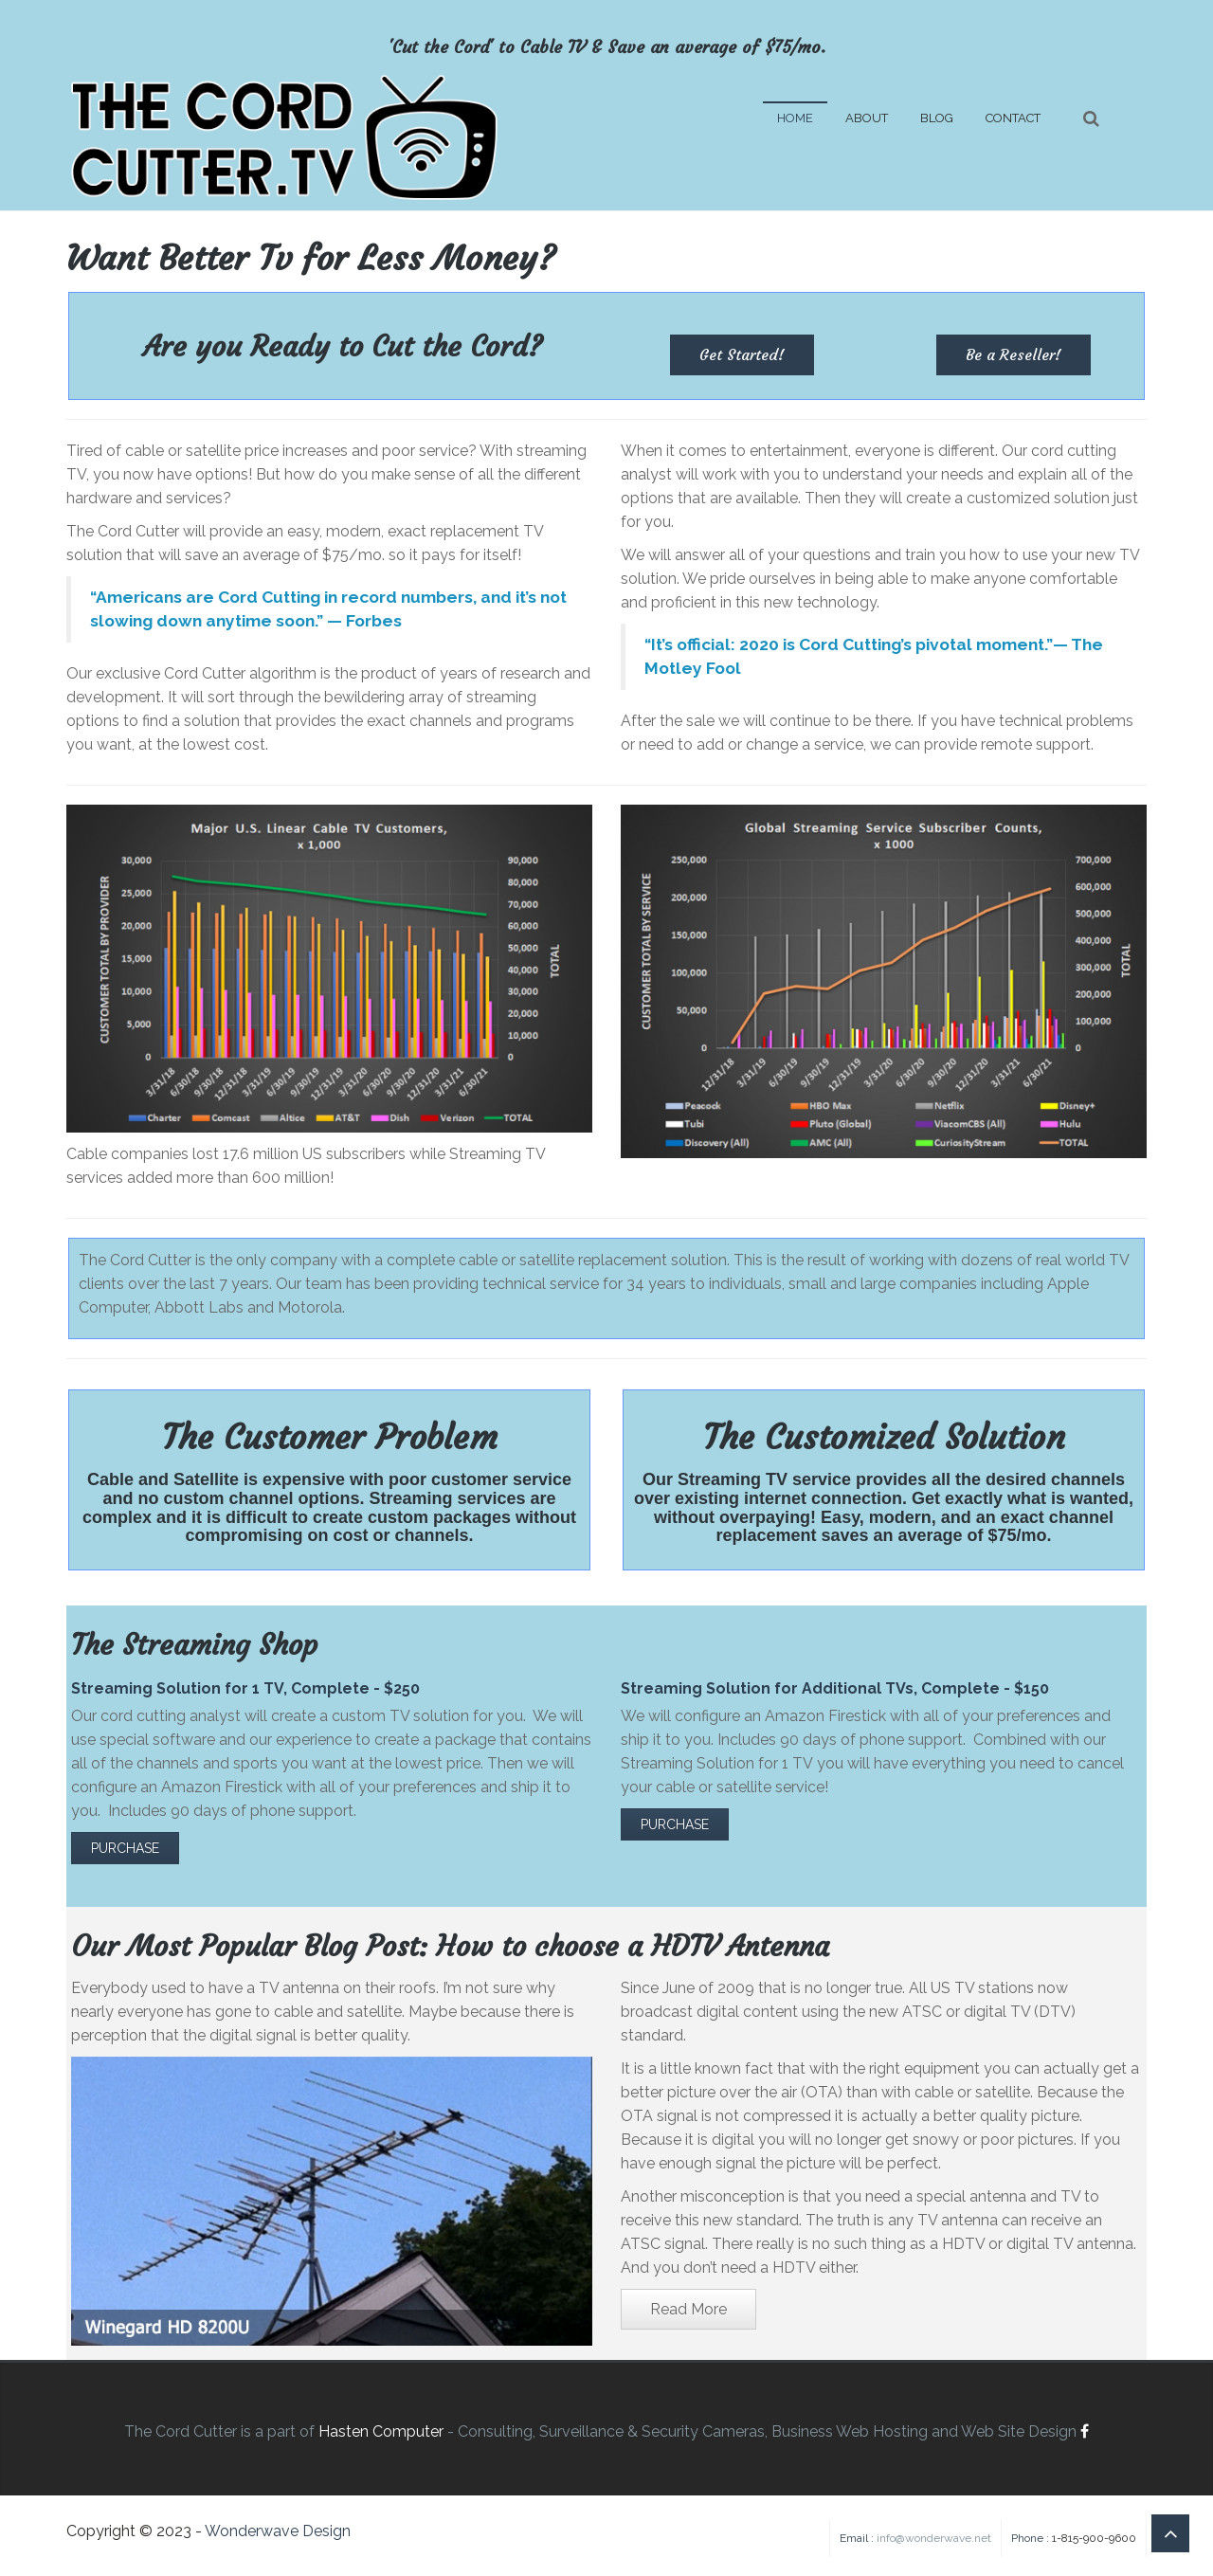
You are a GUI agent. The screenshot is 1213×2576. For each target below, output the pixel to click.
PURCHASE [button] (125, 1848)
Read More (688, 2309)
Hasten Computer (381, 2431)
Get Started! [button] (742, 354)
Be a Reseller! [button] (1013, 354)
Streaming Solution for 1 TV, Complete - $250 (245, 1688)
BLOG (936, 118)
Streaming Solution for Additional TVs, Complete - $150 (835, 1688)
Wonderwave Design (278, 2531)
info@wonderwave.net (934, 2538)
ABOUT (866, 118)
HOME (795, 118)
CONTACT (1013, 118)
